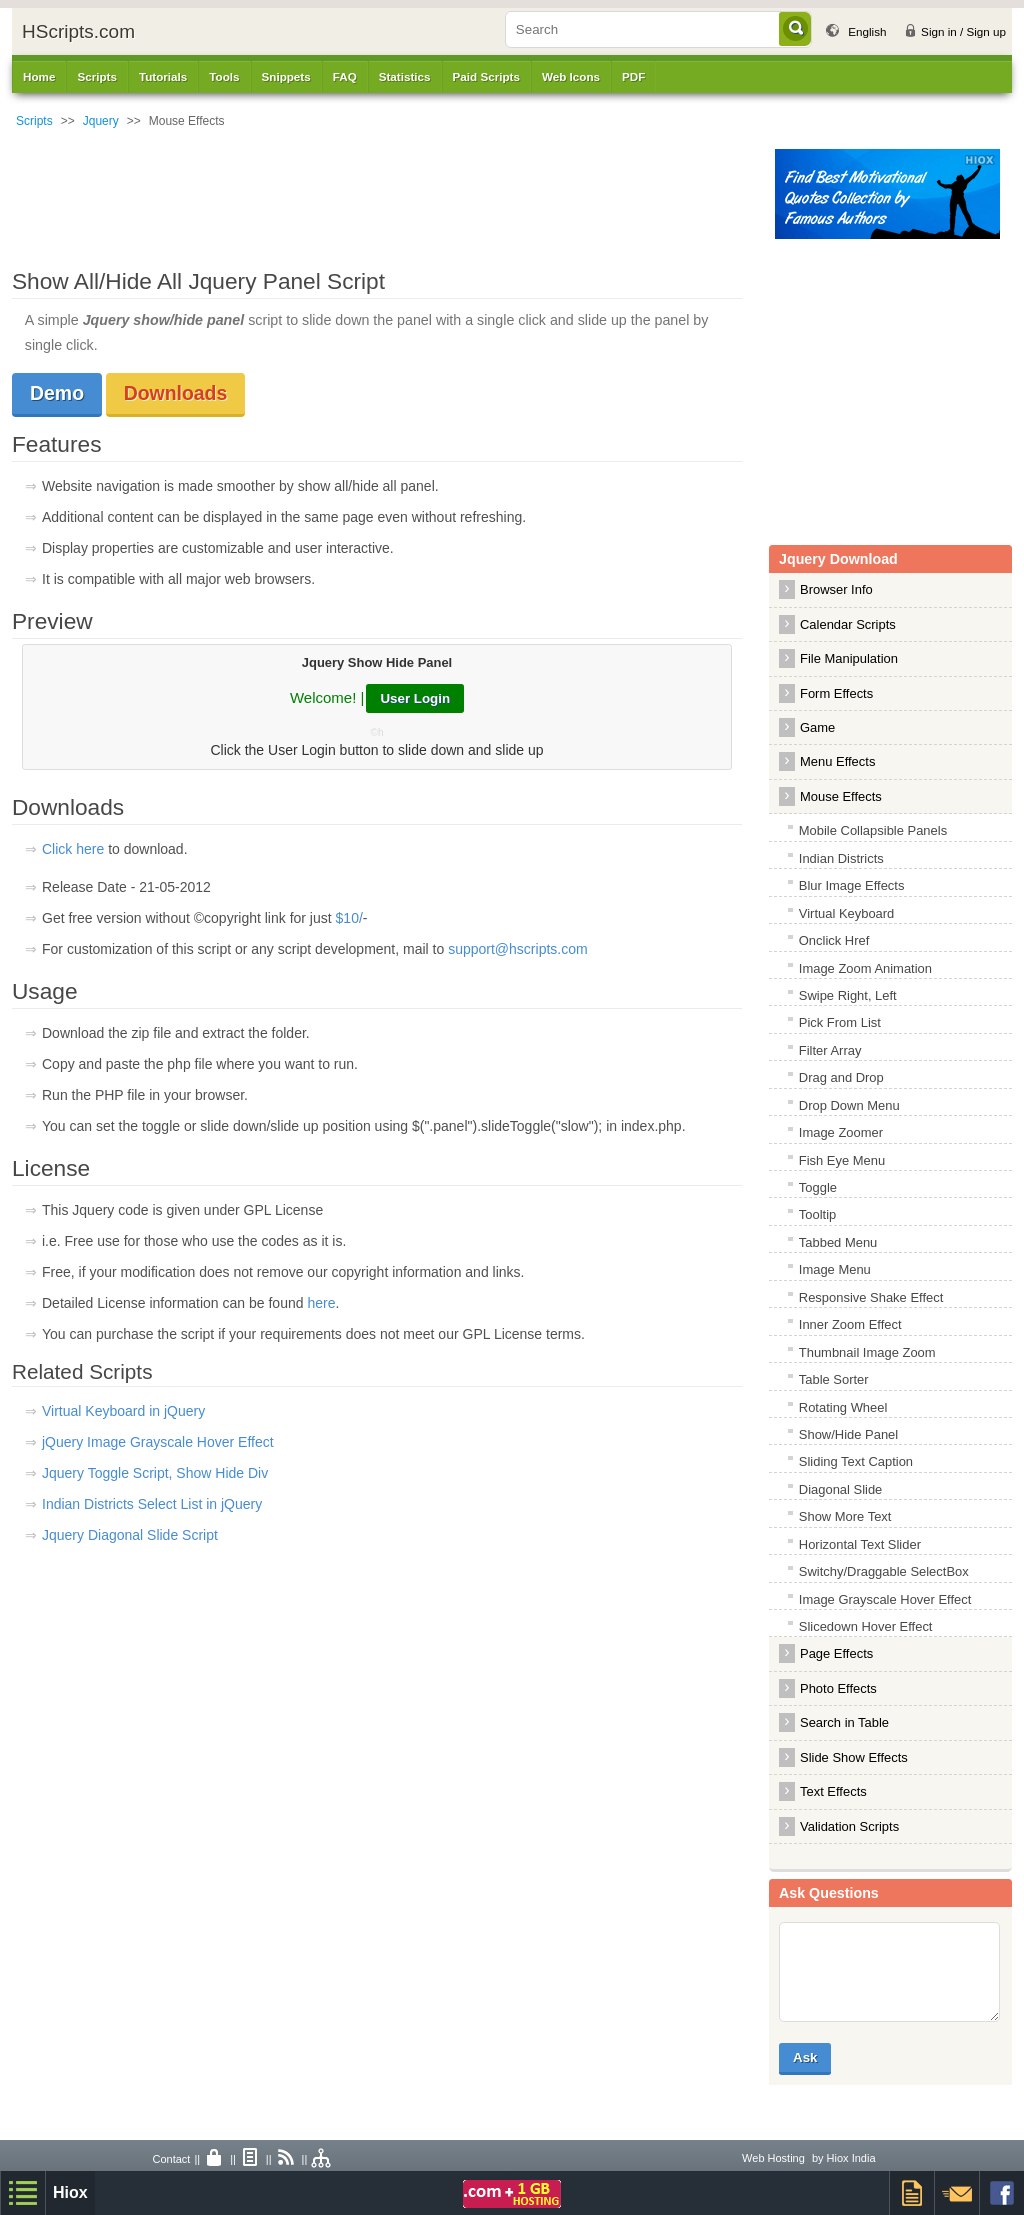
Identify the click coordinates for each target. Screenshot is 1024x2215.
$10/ (349, 918)
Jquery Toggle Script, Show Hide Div (155, 1473)
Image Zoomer (841, 1132)
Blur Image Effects (852, 885)
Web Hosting (773, 2158)
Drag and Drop (841, 1077)
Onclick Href (834, 940)
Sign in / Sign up (963, 31)
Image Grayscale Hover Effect (885, 1599)
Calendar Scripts (848, 624)
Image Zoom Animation (865, 968)
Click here (73, 849)
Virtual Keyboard (847, 913)
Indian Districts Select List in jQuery (152, 1504)
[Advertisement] (387, 194)
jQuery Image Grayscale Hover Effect (158, 1442)
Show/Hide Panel (848, 1434)
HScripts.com (78, 31)
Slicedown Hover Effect (866, 1626)
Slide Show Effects (854, 1757)
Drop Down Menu (849, 1105)
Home (39, 76)
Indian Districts (841, 858)
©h (377, 732)
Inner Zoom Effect (850, 1324)
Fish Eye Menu (842, 1160)
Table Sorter (834, 1379)
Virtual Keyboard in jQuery (123, 1411)
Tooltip (817, 1214)
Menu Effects (837, 761)
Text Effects (833, 1791)
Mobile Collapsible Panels (873, 830)
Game (817, 727)
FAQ (345, 76)
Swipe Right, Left (848, 995)
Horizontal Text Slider (860, 1544)
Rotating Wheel (843, 1407)
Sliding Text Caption (856, 1461)
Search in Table (844, 1722)
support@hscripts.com (517, 949)
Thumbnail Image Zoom (867, 1352)
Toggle (818, 1187)
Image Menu (835, 1269)
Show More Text (845, 1516)
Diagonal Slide (841, 1489)
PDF (633, 76)
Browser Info (836, 589)
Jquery (101, 121)
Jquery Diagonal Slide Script (130, 1535)
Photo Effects (838, 1688)
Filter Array (830, 1050)
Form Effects (836, 693)
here (321, 1303)
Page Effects (836, 1653)
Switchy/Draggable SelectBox (884, 1571)
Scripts (34, 121)
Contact (171, 2159)
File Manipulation (849, 658)
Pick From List (840, 1022)
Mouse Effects (841, 796)
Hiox (70, 2192)
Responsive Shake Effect (871, 1297)
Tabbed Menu (838, 1242)
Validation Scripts (849, 1826)
